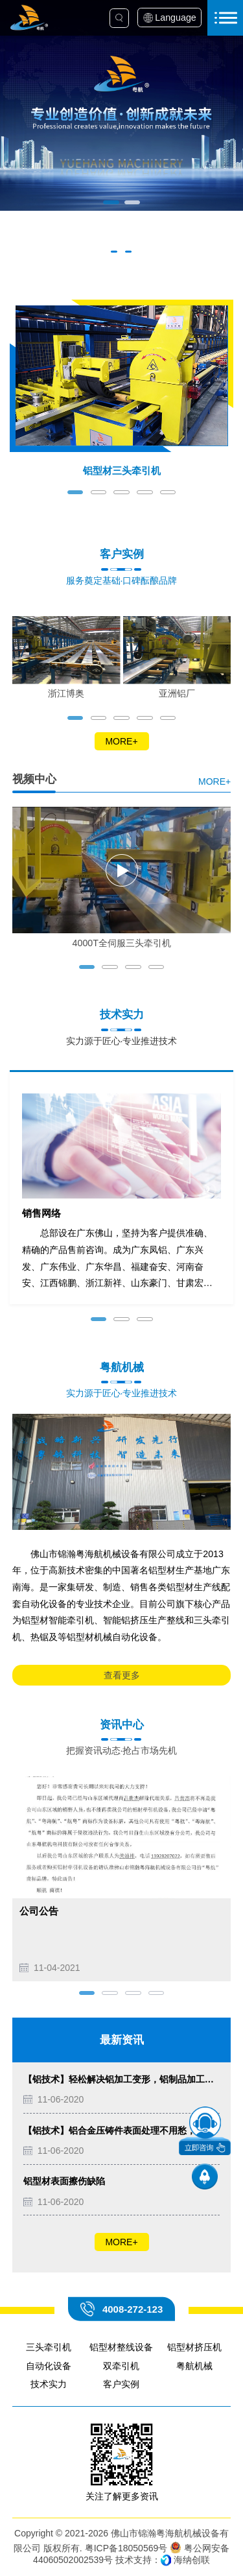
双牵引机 (121, 2366)
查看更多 (122, 1675)
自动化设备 (48, 2366)
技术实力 (48, 2384)
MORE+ (121, 741)
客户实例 (121, 2384)
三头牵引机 (48, 2347)
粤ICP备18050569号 (126, 2548)
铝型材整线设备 (121, 2347)
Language (175, 17)
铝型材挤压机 (194, 2347)
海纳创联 (192, 2560)
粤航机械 (194, 2366)
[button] (111, 202)
